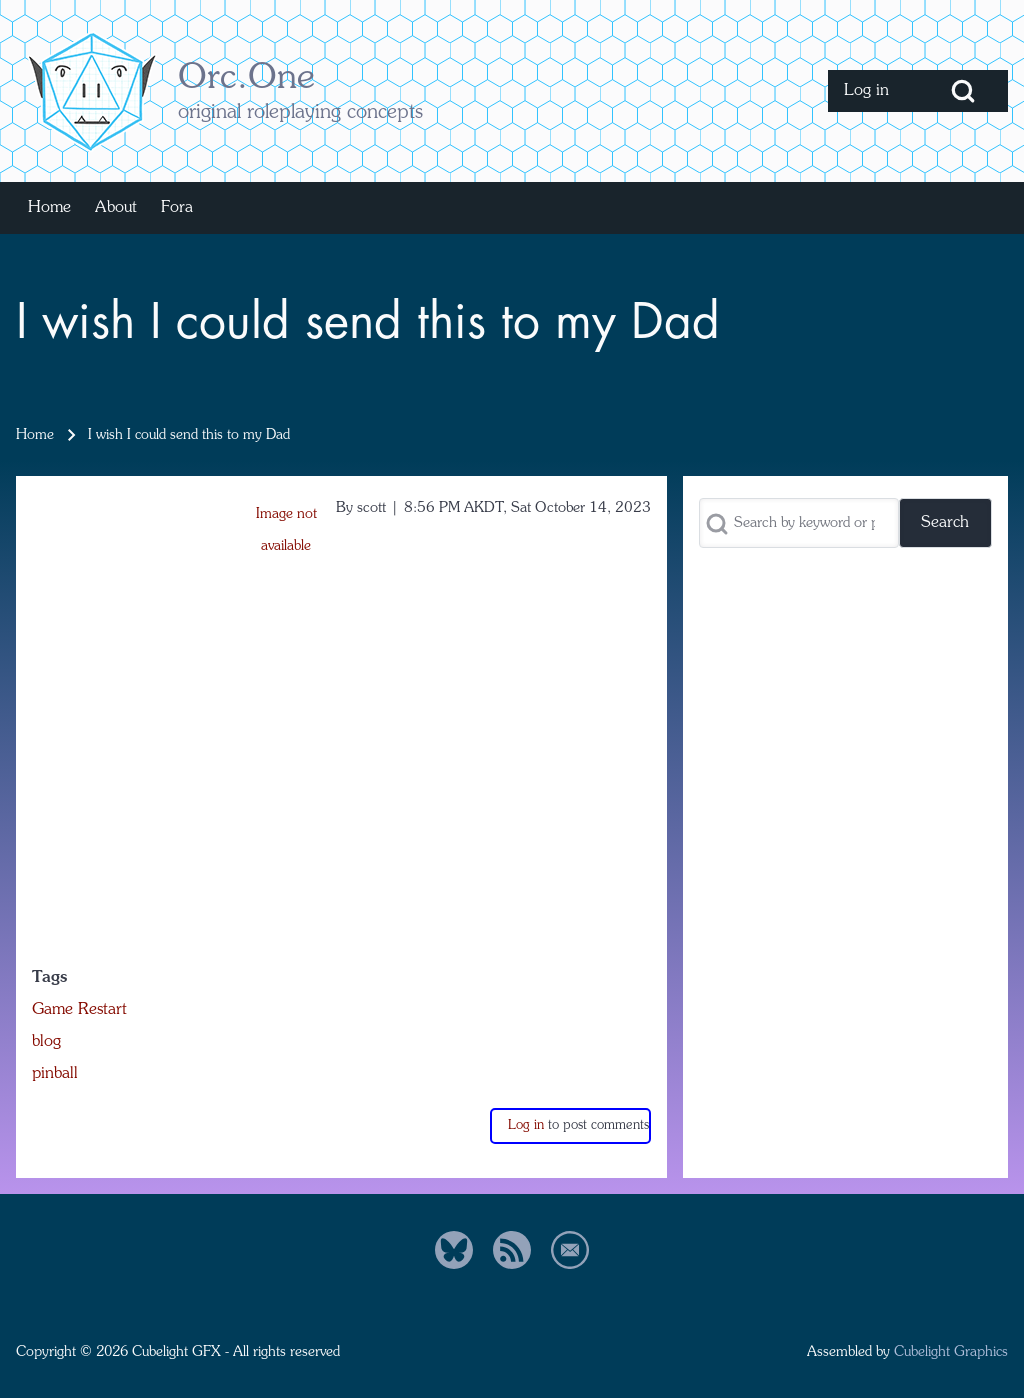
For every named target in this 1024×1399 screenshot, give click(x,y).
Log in (526, 1125)
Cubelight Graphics (951, 1352)
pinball (55, 1074)
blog (46, 1042)
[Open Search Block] (963, 91)
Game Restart (79, 1010)
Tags (49, 978)
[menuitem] (873, 91)
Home (35, 435)
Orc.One (246, 79)
